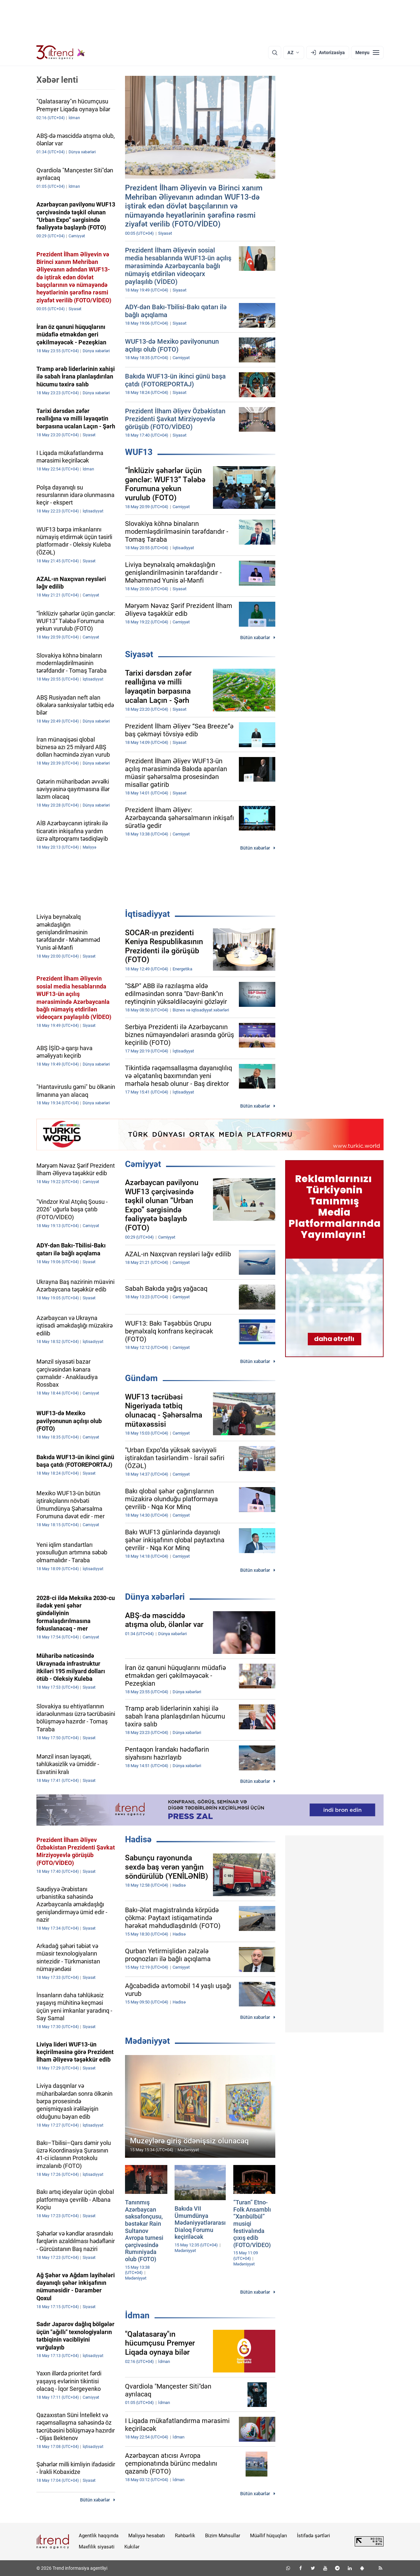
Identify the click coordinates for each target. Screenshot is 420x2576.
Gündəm (141, 1378)
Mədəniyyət (147, 2041)
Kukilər (131, 2547)
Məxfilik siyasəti (97, 2547)
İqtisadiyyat (147, 914)
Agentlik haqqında (98, 2536)
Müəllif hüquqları (268, 2536)
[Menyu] (367, 52)
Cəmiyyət (143, 1164)
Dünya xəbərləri (155, 1597)
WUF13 (139, 452)
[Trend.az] (60, 52)
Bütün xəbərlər (255, 637)
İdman (137, 2315)
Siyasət (139, 654)
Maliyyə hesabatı (146, 2536)
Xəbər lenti (57, 80)
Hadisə (138, 1839)
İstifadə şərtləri (313, 2536)
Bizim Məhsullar (222, 2536)
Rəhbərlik (185, 2536)
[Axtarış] (274, 52)
